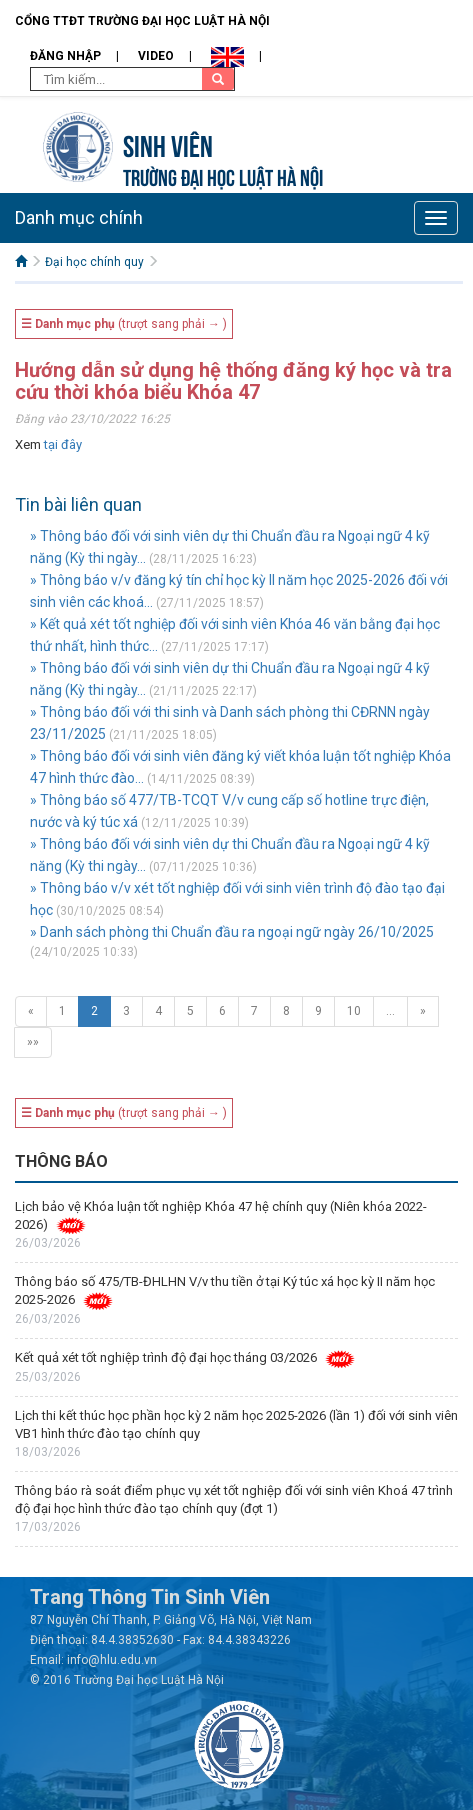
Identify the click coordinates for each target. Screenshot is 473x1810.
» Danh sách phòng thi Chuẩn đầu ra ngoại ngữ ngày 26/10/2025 (232, 932)
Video (156, 56)
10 (354, 1011)
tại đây (63, 444)
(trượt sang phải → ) (124, 324)
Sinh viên (168, 143)
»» (33, 1042)
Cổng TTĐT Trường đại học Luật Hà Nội (142, 21)
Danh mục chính (79, 217)
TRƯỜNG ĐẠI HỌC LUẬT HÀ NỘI (223, 175)
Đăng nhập (65, 56)
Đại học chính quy (94, 262)
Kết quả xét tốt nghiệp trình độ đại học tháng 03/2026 (166, 1357)
